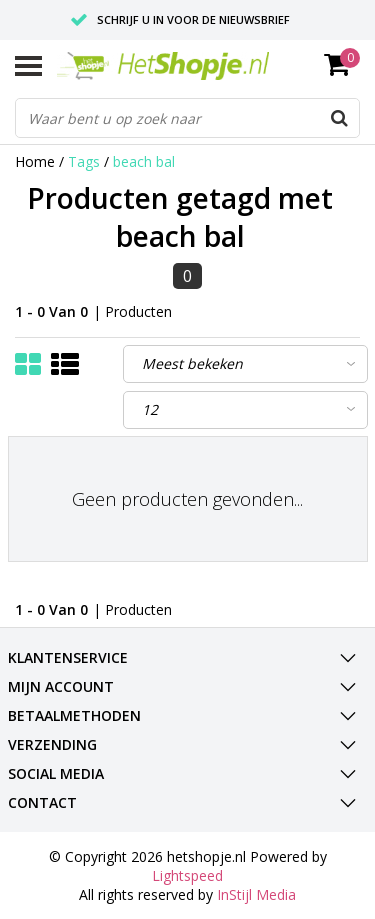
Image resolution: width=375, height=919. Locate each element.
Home (35, 161)
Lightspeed (187, 875)
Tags (84, 161)
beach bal (144, 161)
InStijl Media (256, 894)
